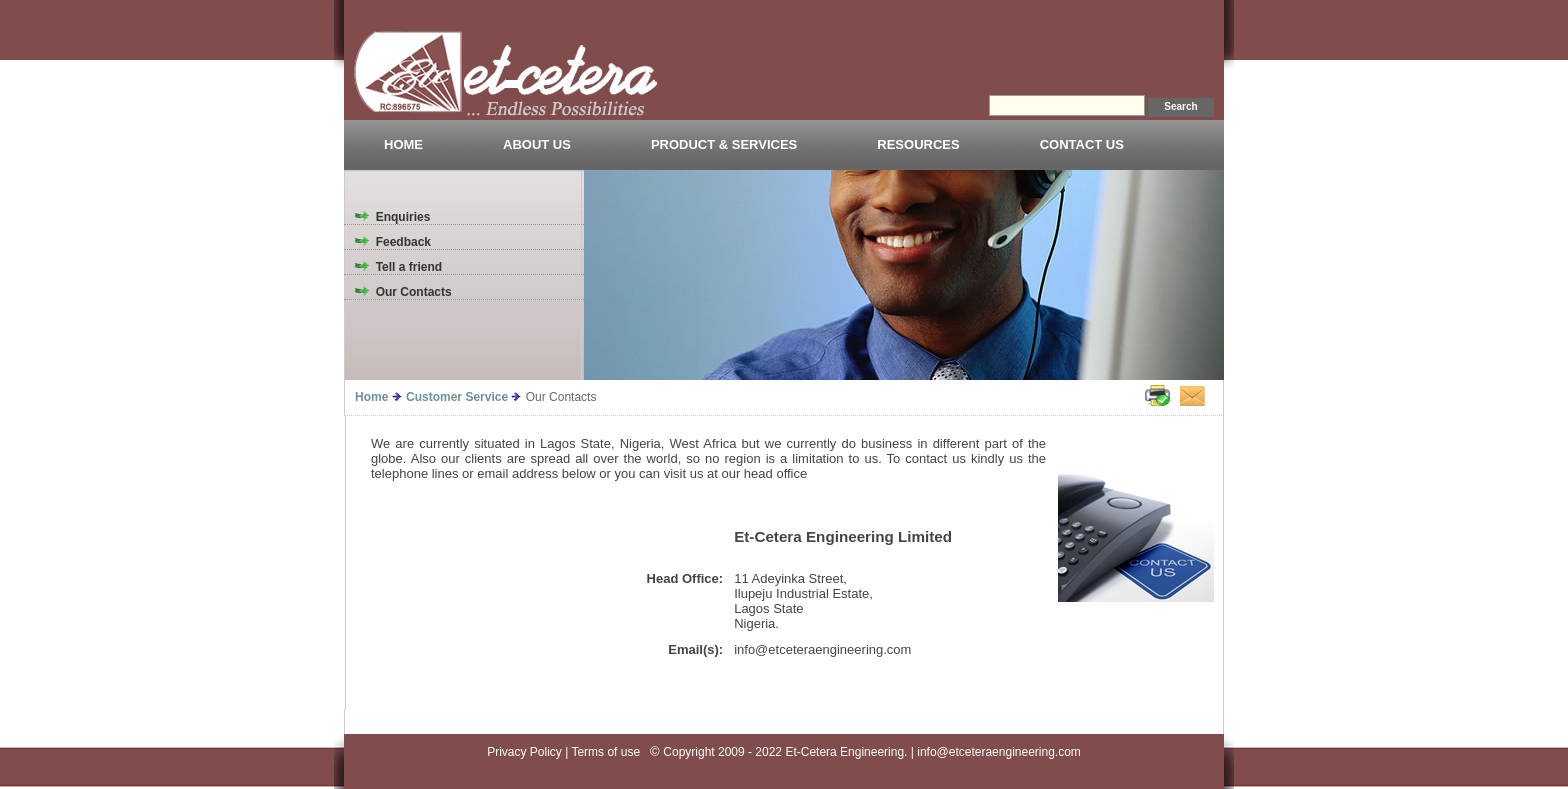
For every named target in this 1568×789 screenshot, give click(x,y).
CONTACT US (1082, 144)
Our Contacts (414, 292)
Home (371, 397)
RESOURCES (918, 144)
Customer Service (457, 397)
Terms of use (608, 752)
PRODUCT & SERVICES (724, 144)
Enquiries (403, 217)
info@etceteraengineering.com (999, 752)
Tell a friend (409, 267)
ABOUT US (537, 144)
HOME (403, 144)
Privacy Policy (524, 752)
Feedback (403, 242)
